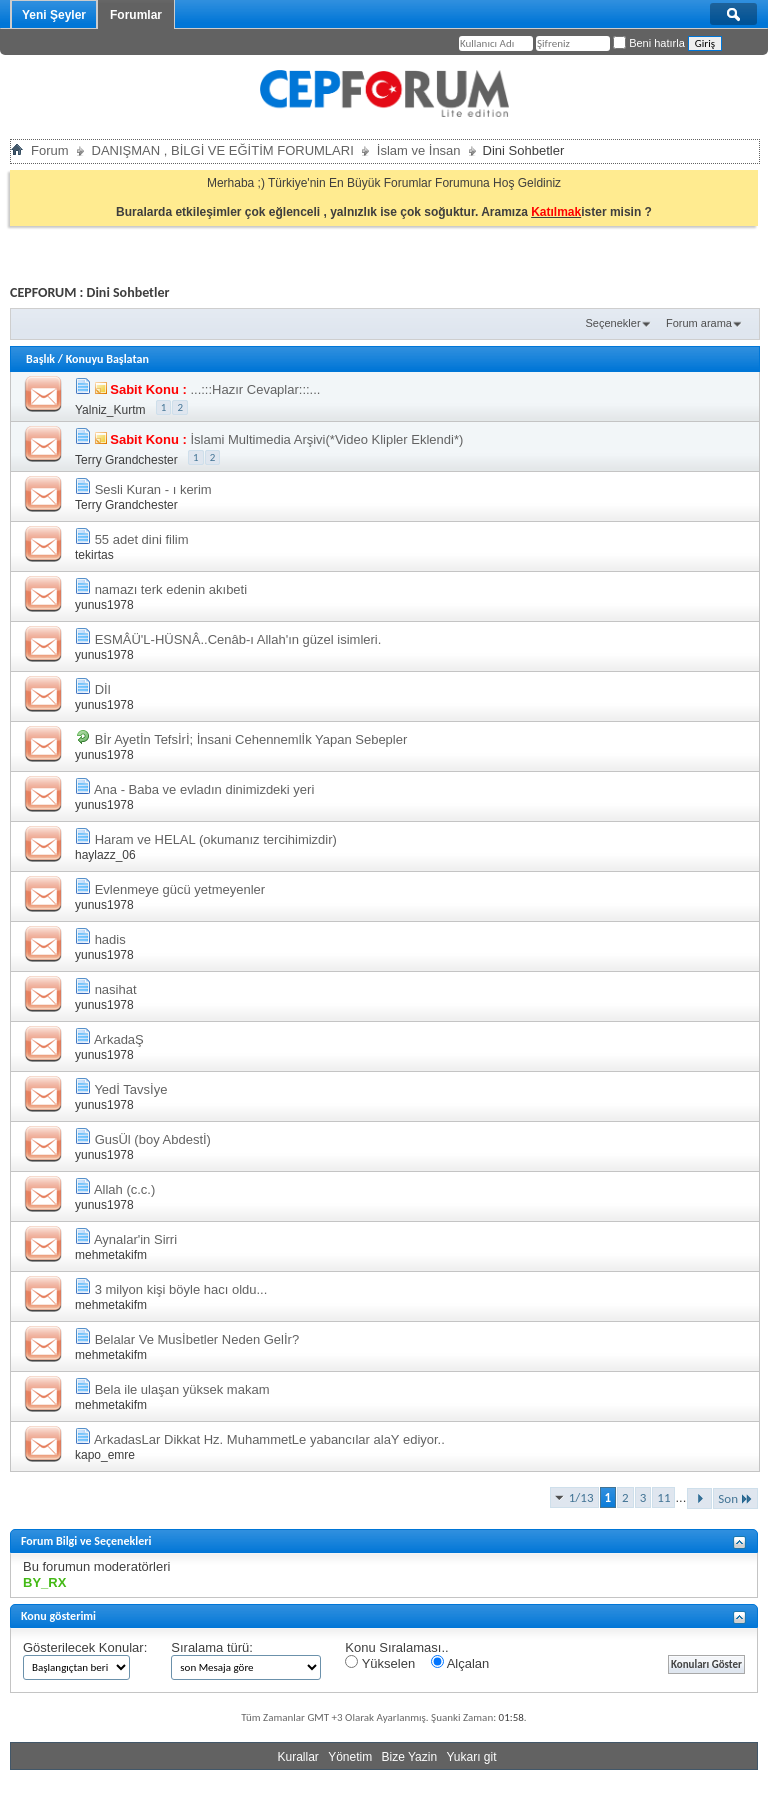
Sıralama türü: (212, 1647)
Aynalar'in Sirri (135, 1239)
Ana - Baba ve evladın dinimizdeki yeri (204, 789)
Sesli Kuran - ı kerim (153, 489)
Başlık (40, 359)
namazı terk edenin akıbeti (171, 589)
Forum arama (699, 323)
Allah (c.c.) (124, 1189)
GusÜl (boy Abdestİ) (153, 1139)
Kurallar (297, 1757)
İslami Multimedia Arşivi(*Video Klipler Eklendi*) (326, 439)
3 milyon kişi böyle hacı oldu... (181, 1289)
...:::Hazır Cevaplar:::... (255, 389)
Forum (50, 150)
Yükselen (380, 1663)
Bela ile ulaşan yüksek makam (182, 1389)
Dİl (103, 689)
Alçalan (460, 1663)
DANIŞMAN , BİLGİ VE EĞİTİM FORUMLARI (223, 150)
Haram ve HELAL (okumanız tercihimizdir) (216, 839)
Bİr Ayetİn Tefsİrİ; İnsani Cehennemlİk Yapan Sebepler (251, 739)
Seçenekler (613, 323)
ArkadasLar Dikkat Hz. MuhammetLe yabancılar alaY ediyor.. (269, 1439)
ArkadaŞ (119, 1039)
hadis (110, 939)
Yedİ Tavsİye (130, 1089)
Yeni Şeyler (54, 15)
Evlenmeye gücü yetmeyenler (180, 889)
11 (663, 1497)
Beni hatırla (649, 43)
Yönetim (350, 1757)
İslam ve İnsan (419, 150)
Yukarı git (471, 1757)
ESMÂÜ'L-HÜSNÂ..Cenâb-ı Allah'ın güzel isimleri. (238, 639)
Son (735, 1498)
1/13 (581, 1497)
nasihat (116, 989)
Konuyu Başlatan (107, 359)
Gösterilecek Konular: (85, 1647)
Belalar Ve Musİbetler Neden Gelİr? (197, 1339)
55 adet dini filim (142, 539)
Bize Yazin (410, 1757)
